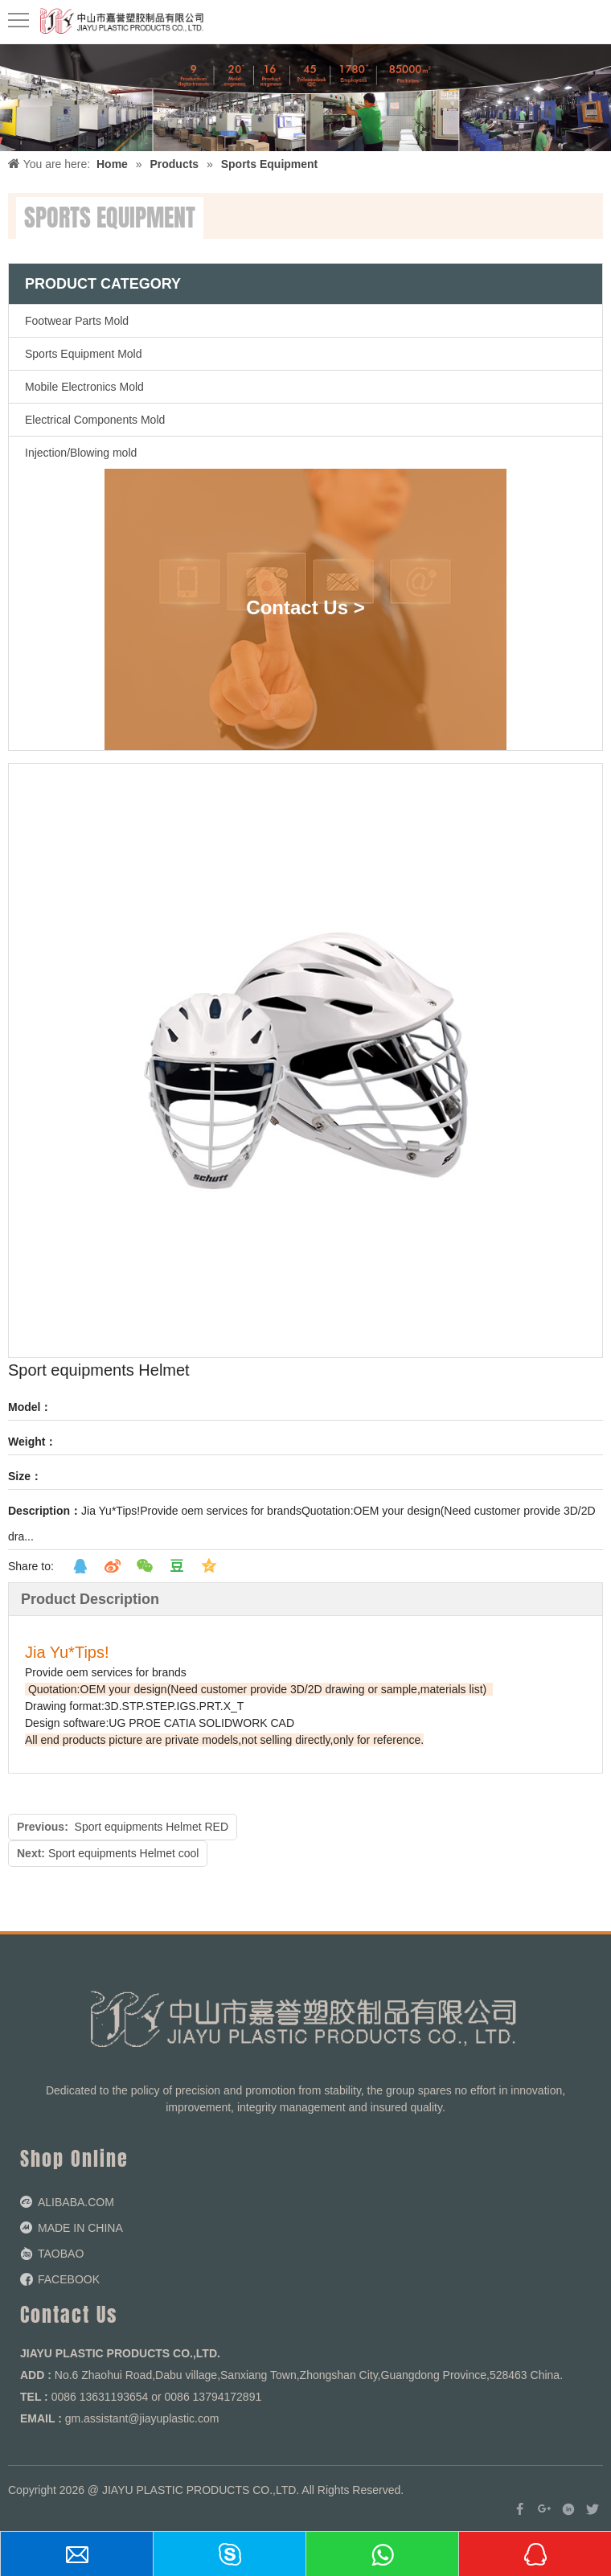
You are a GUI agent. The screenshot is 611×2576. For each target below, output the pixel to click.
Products (174, 164)
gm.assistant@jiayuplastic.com (142, 2418)
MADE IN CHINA (80, 2227)
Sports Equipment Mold (83, 353)
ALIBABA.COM (76, 2202)
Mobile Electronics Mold (84, 386)
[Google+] (544, 2509)
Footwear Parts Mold (77, 320)
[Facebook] (520, 2509)
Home (112, 164)
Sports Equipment (269, 164)
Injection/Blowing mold (81, 452)
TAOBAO (61, 2253)
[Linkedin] (568, 2509)
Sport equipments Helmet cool (123, 1853)
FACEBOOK (69, 2279)
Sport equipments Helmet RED (151, 1826)
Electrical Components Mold (95, 419)
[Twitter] (592, 2509)
